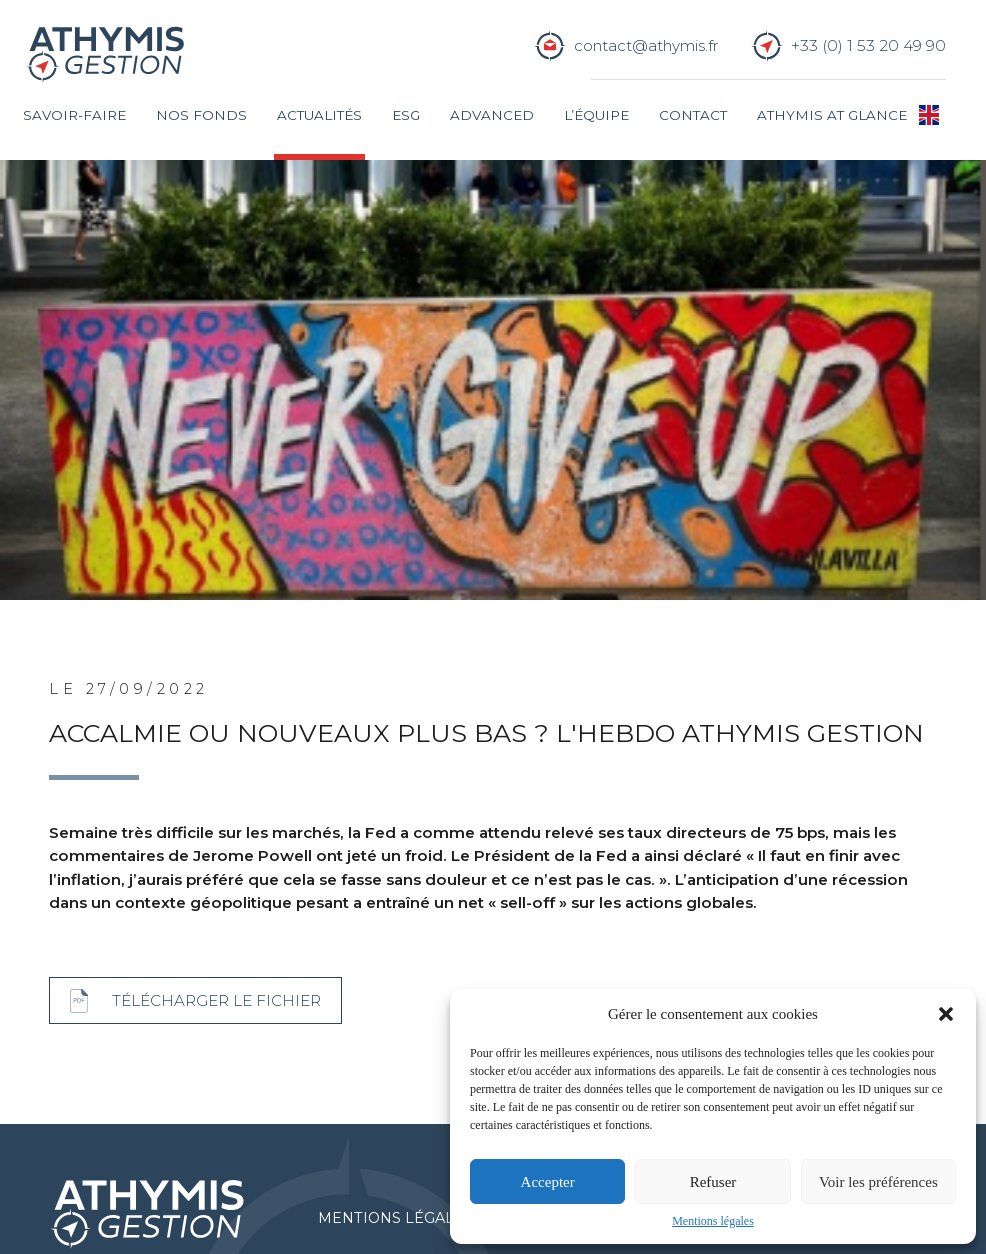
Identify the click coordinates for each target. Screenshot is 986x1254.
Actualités (319, 115)
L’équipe (596, 115)
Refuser (713, 1182)
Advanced (492, 115)
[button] (946, 1014)
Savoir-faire (74, 115)
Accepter (548, 1182)
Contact (693, 115)
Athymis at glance (832, 115)
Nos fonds (201, 115)
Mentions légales (713, 1221)
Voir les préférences (878, 1182)
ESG (406, 115)
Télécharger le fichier (216, 1001)
